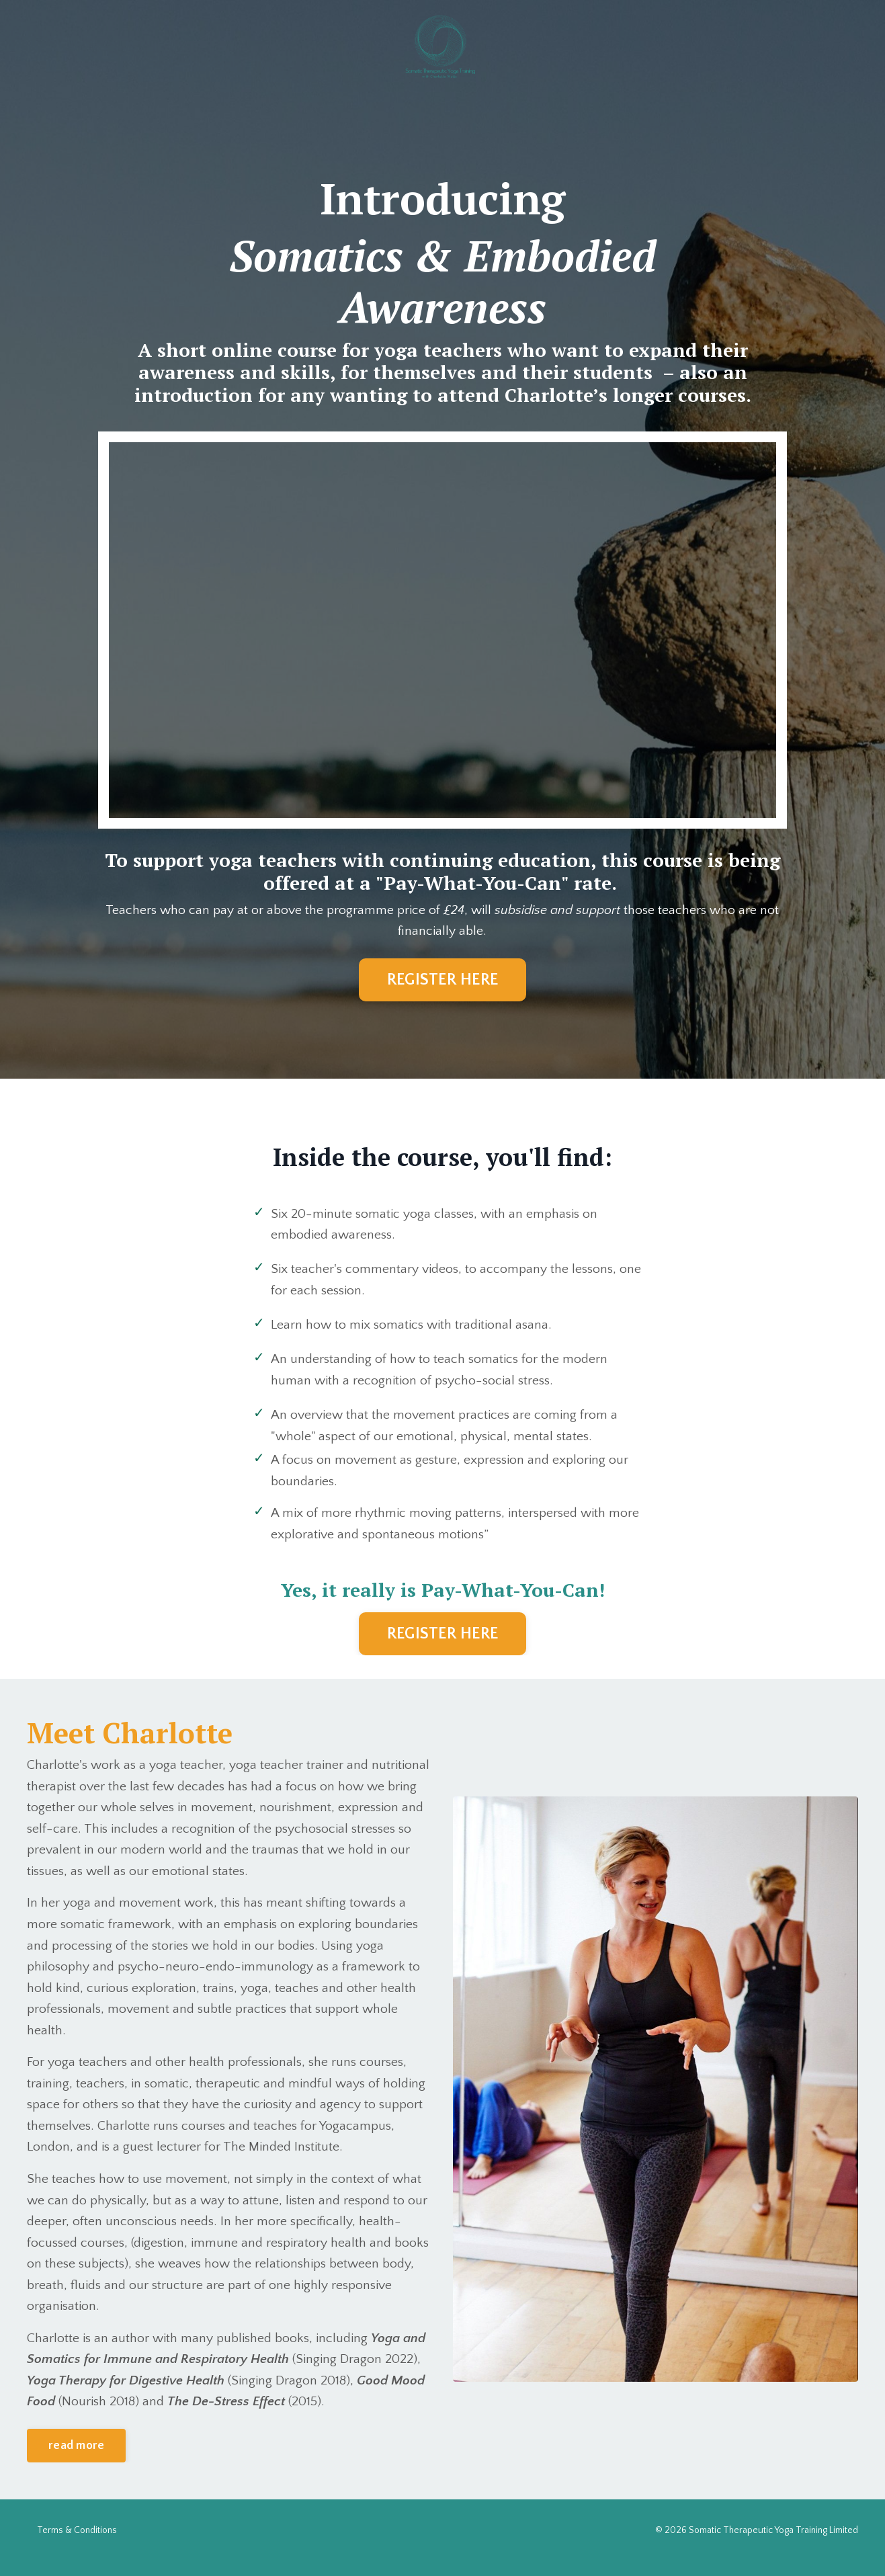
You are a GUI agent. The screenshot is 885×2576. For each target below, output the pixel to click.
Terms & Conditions (77, 2545)
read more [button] (76, 2459)
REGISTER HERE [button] (442, 980)
